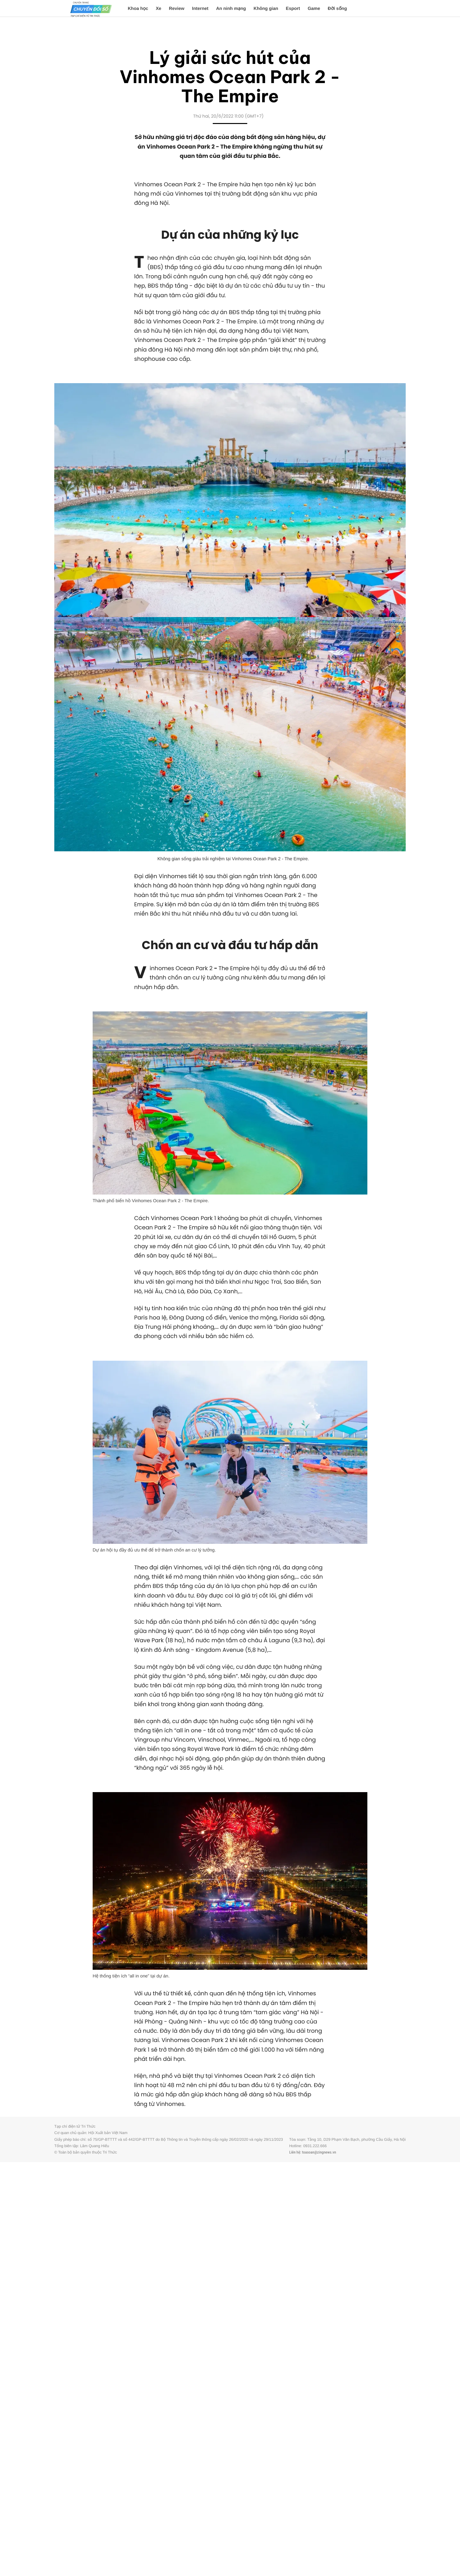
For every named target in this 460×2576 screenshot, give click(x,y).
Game (314, 8)
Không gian (266, 8)
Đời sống (337, 8)
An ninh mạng (231, 8)
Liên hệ (294, 2152)
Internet (200, 8)
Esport (293, 8)
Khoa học (138, 8)
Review (176, 8)
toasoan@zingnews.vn (319, 2152)
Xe (158, 8)
